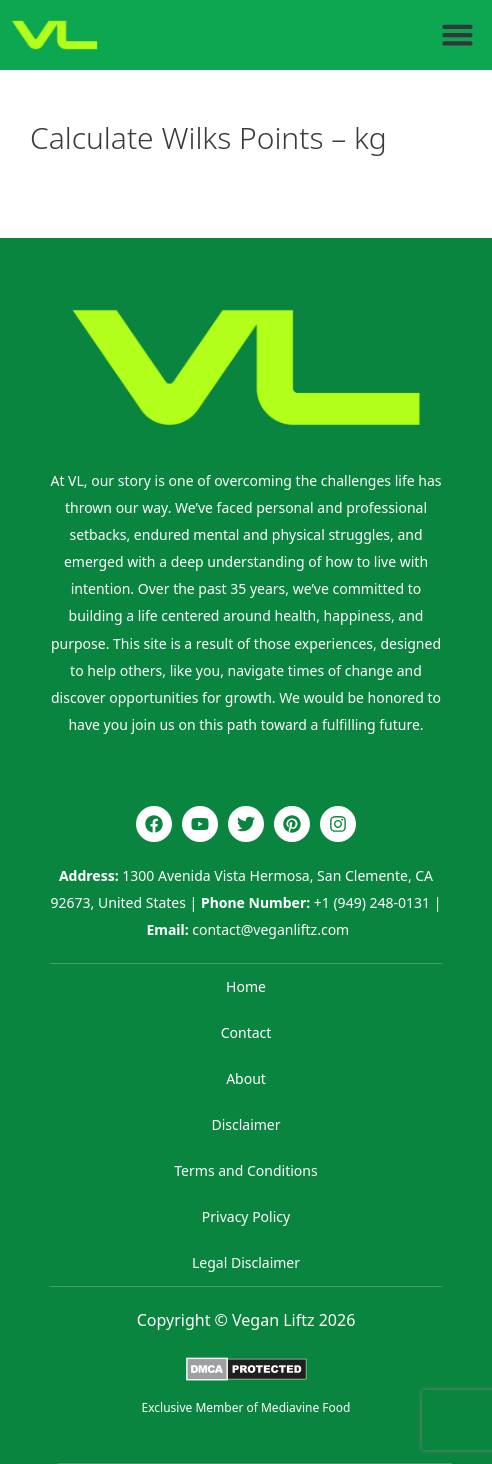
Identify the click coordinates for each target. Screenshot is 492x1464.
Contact (246, 1032)
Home (246, 986)
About (246, 1078)
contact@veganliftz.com (270, 929)
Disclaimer (245, 1124)
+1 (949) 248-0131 (372, 902)
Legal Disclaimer (246, 1262)
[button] (458, 35)
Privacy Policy (246, 1216)
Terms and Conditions (245, 1170)
